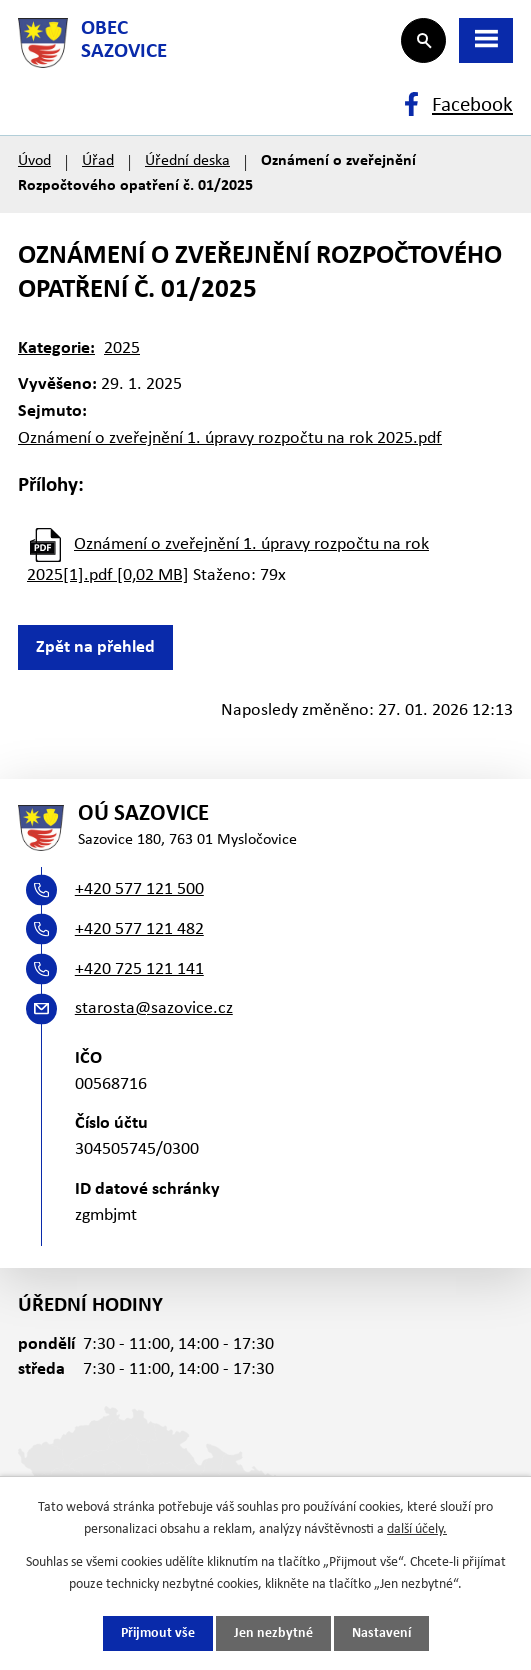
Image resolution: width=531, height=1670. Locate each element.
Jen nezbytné (273, 1633)
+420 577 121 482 (139, 929)
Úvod (34, 161)
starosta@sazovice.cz (154, 1008)
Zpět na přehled (95, 647)
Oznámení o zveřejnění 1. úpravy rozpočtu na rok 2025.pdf (230, 438)
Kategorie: (56, 348)
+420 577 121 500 (139, 889)
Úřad (98, 161)
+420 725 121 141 (139, 969)
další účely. (417, 1529)
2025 (122, 348)
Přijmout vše (158, 1633)
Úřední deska (187, 161)
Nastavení (381, 1633)
